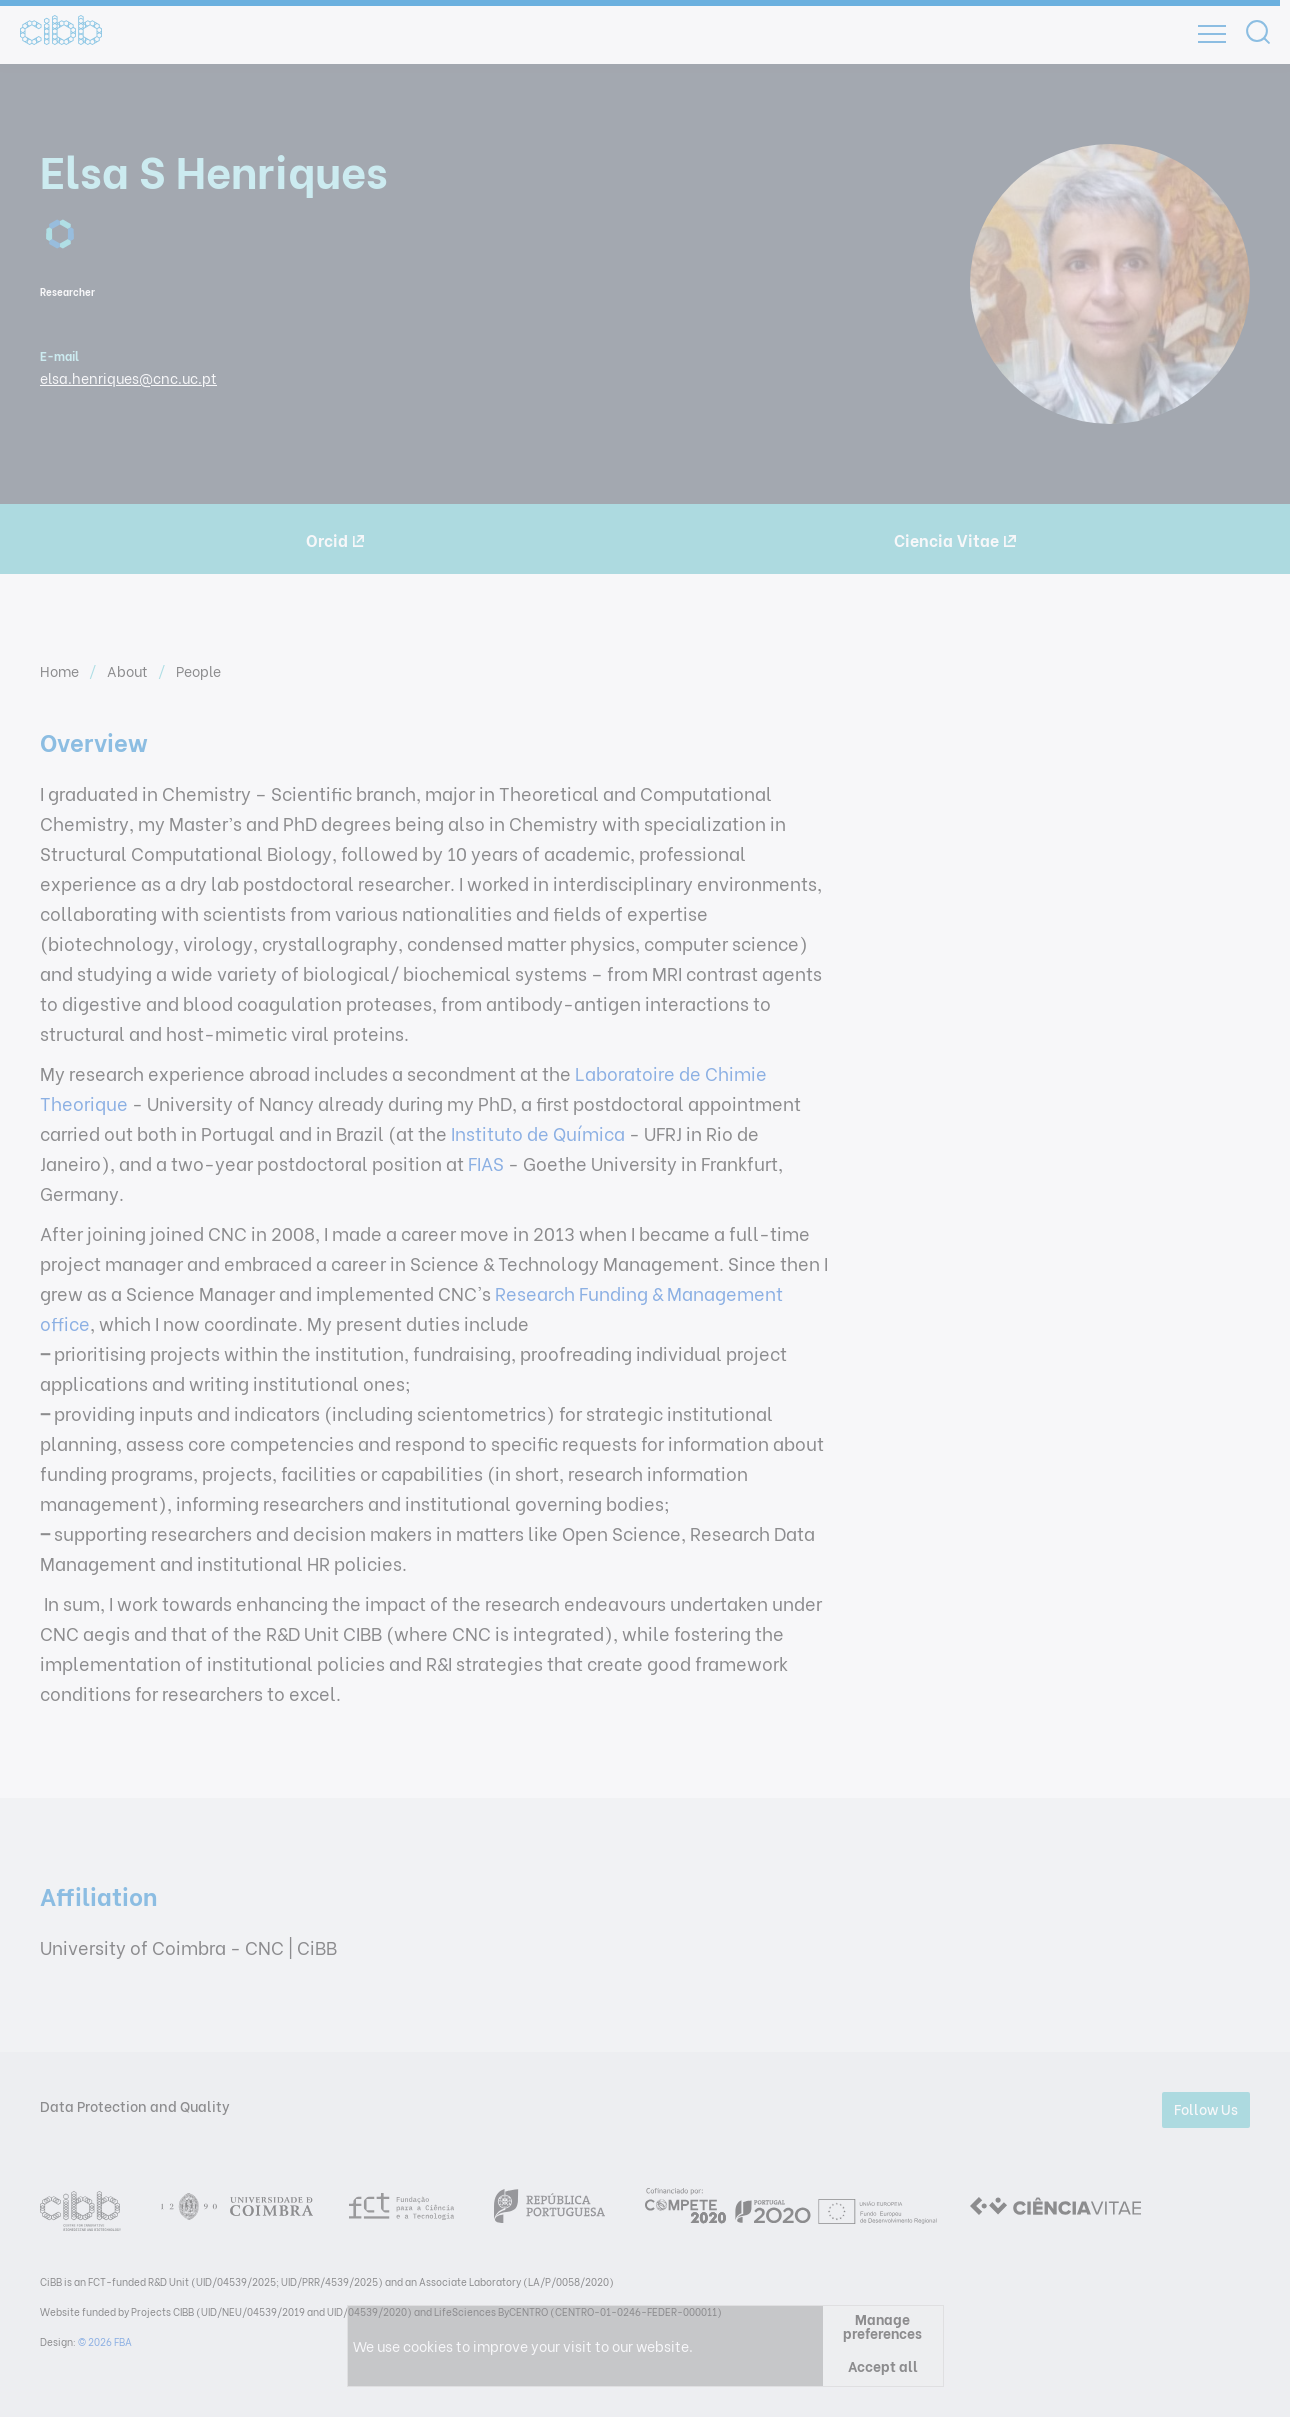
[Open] (1212, 34)
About (129, 670)
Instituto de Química (536, 1132)
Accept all (883, 2365)
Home (61, 670)
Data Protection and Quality (135, 2105)
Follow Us (1206, 2108)
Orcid (335, 539)
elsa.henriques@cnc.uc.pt (128, 377)
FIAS (486, 1162)
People (198, 670)
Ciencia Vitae (955, 539)
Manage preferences (882, 2326)
